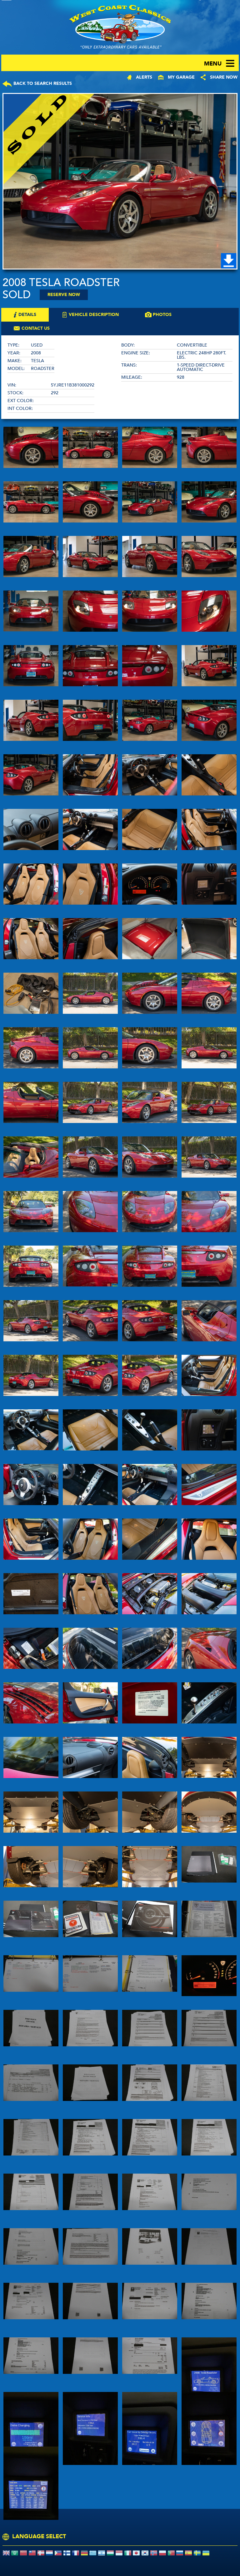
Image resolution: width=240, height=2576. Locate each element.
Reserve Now (64, 295)
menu (213, 64)
